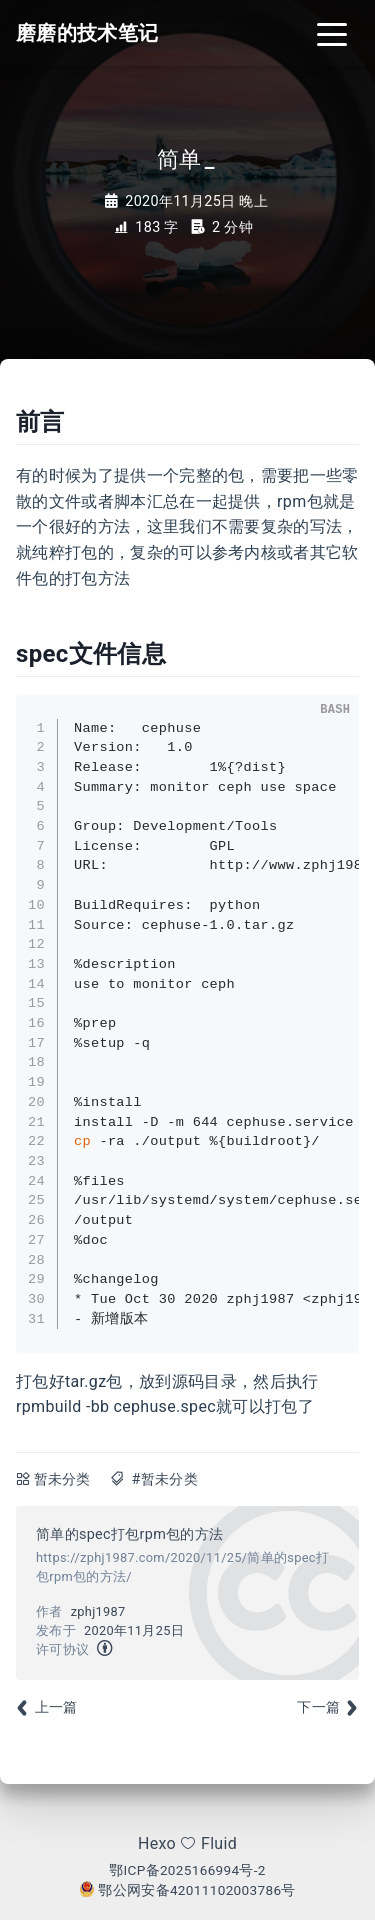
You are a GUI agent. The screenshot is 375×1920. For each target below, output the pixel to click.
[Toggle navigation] (332, 33)
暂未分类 (62, 1479)
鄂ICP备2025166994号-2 (187, 1870)
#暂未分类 (164, 1479)
